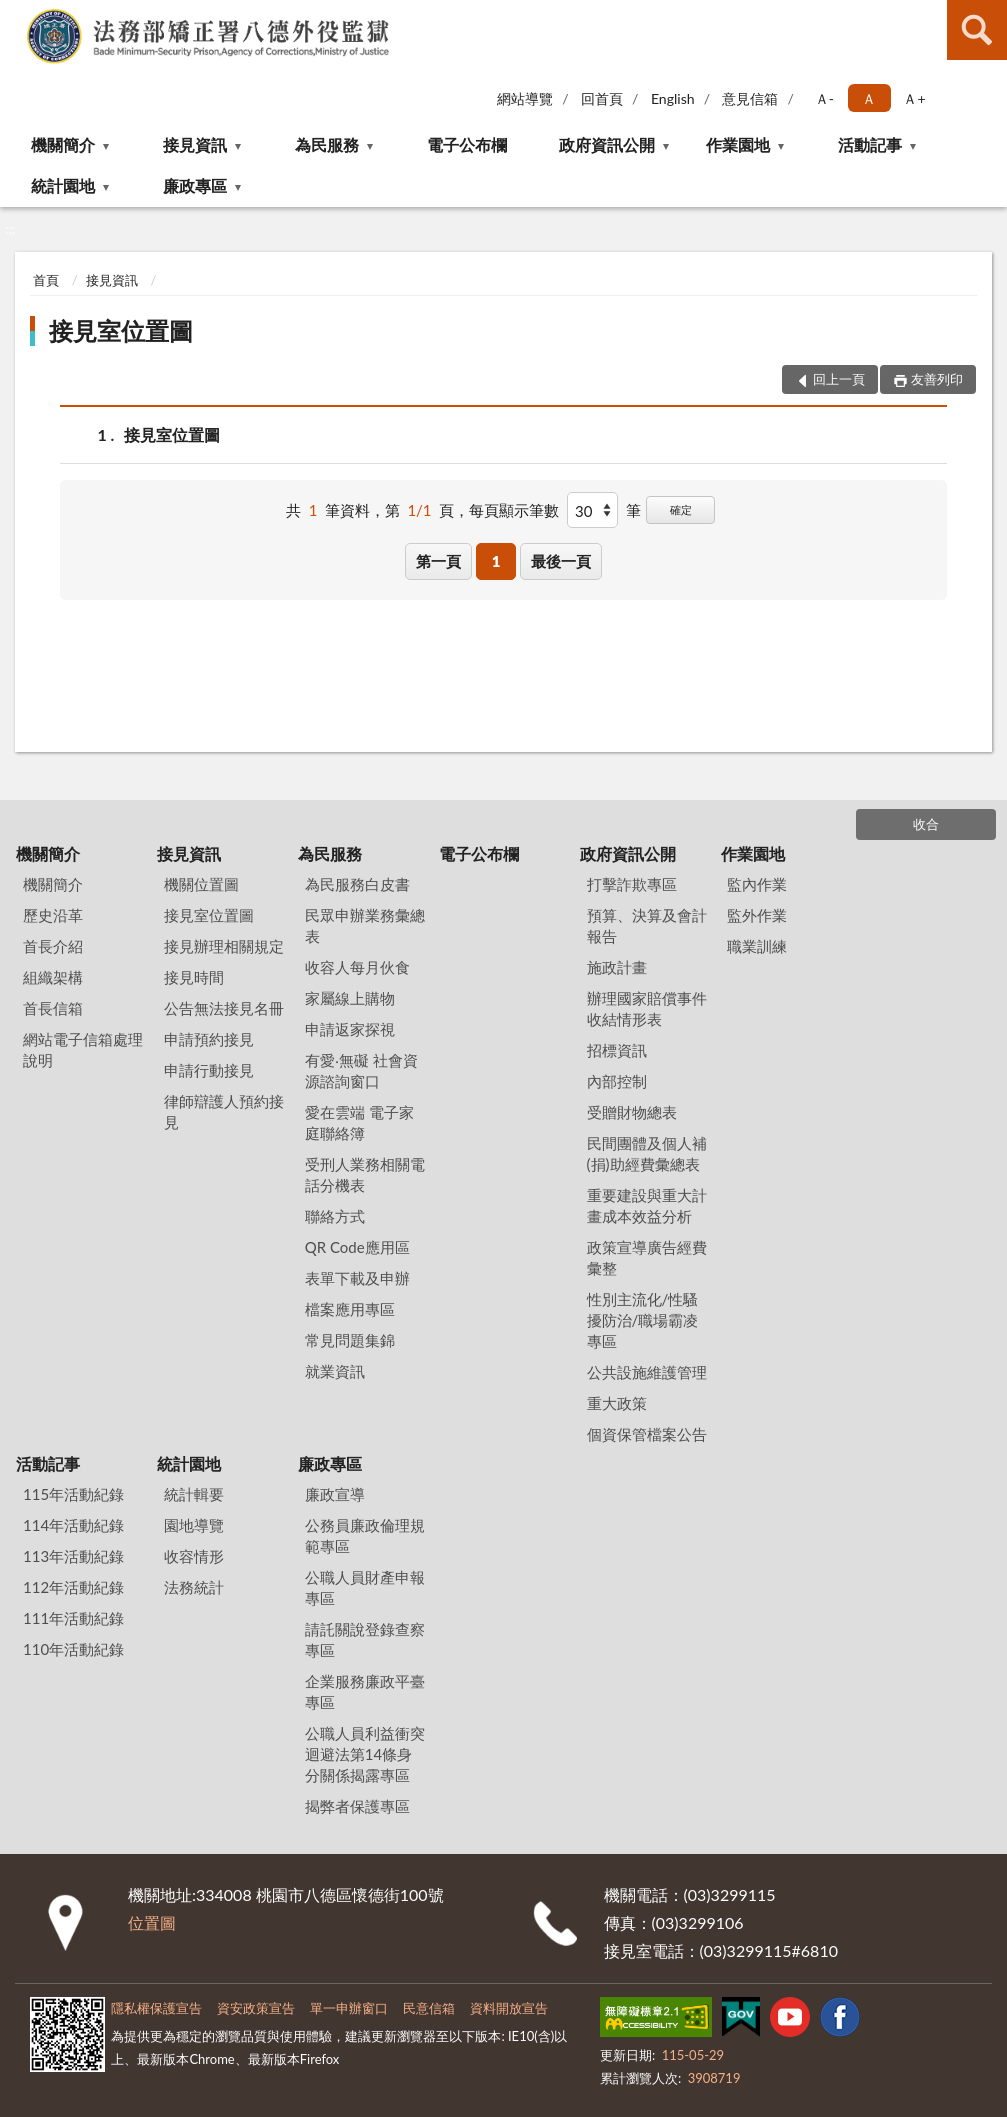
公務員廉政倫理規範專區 (365, 1535)
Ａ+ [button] (914, 98)
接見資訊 (195, 144)
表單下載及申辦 (357, 1278)
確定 (681, 509)
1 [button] (496, 561)
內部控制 (617, 1081)
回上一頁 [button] (839, 379)
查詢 (977, 30)
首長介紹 (53, 946)
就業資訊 (335, 1371)
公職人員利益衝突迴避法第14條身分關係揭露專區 (365, 1754)
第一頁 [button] (438, 561)
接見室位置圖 (121, 330)
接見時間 (194, 977)
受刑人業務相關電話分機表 (365, 1174)
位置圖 (152, 1922)
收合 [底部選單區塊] (926, 824)
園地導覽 (194, 1525)
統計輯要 (194, 1494)
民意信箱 (429, 2008)
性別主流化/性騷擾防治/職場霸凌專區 (643, 1320)
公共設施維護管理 (647, 1372)
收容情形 (194, 1556)
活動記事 (870, 144)
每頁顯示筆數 (514, 510)
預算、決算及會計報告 (647, 925)
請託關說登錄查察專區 (365, 1639)
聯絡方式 (335, 1216)
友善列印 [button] (937, 379)
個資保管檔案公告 (647, 1434)
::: (16, 15)
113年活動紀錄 (73, 1556)
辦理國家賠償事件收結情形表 (647, 1008)
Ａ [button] (869, 98)
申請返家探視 (350, 1029)
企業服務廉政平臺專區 (365, 1691)
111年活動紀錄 (73, 1618)
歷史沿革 (53, 915)
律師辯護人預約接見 (224, 1111)
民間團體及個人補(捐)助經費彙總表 (647, 1153)
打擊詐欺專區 (632, 884)
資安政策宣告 (256, 2008)
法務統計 (194, 1587)
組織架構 (53, 977)
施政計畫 (617, 967)
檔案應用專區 (350, 1309)
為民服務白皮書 (357, 884)
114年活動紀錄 (73, 1525)
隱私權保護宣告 (156, 2008)
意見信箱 (750, 98)
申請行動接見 (209, 1070)
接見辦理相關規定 (224, 946)
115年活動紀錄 (73, 1494)
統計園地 (63, 185)
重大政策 (617, 1403)
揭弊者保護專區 (357, 1806)
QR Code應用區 (357, 1247)
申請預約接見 (209, 1039)
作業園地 (738, 144)
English (673, 98)
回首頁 (602, 98)
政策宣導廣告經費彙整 (647, 1257)
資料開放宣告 (509, 2008)
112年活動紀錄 (73, 1587)
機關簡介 (63, 144)
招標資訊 (617, 1050)
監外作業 (757, 915)
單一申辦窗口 (349, 2008)
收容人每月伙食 (357, 967)
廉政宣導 (335, 1494)
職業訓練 (757, 946)
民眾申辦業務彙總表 (365, 925)
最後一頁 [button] (561, 561)
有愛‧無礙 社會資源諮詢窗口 (361, 1070)
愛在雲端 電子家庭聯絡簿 (359, 1122)
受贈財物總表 (632, 1112)
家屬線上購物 (350, 998)
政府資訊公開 (607, 144)
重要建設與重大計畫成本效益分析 (647, 1205)
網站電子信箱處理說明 (83, 1049)
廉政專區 (195, 185)
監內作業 (757, 884)
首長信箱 (53, 1008)
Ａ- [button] (824, 98)
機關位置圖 (201, 884)
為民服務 (327, 144)
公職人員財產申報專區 (365, 1587)
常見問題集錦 (350, 1340)
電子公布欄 (467, 144)
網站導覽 (525, 98)
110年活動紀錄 (73, 1649)
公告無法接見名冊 (224, 1008)
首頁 (46, 280)
